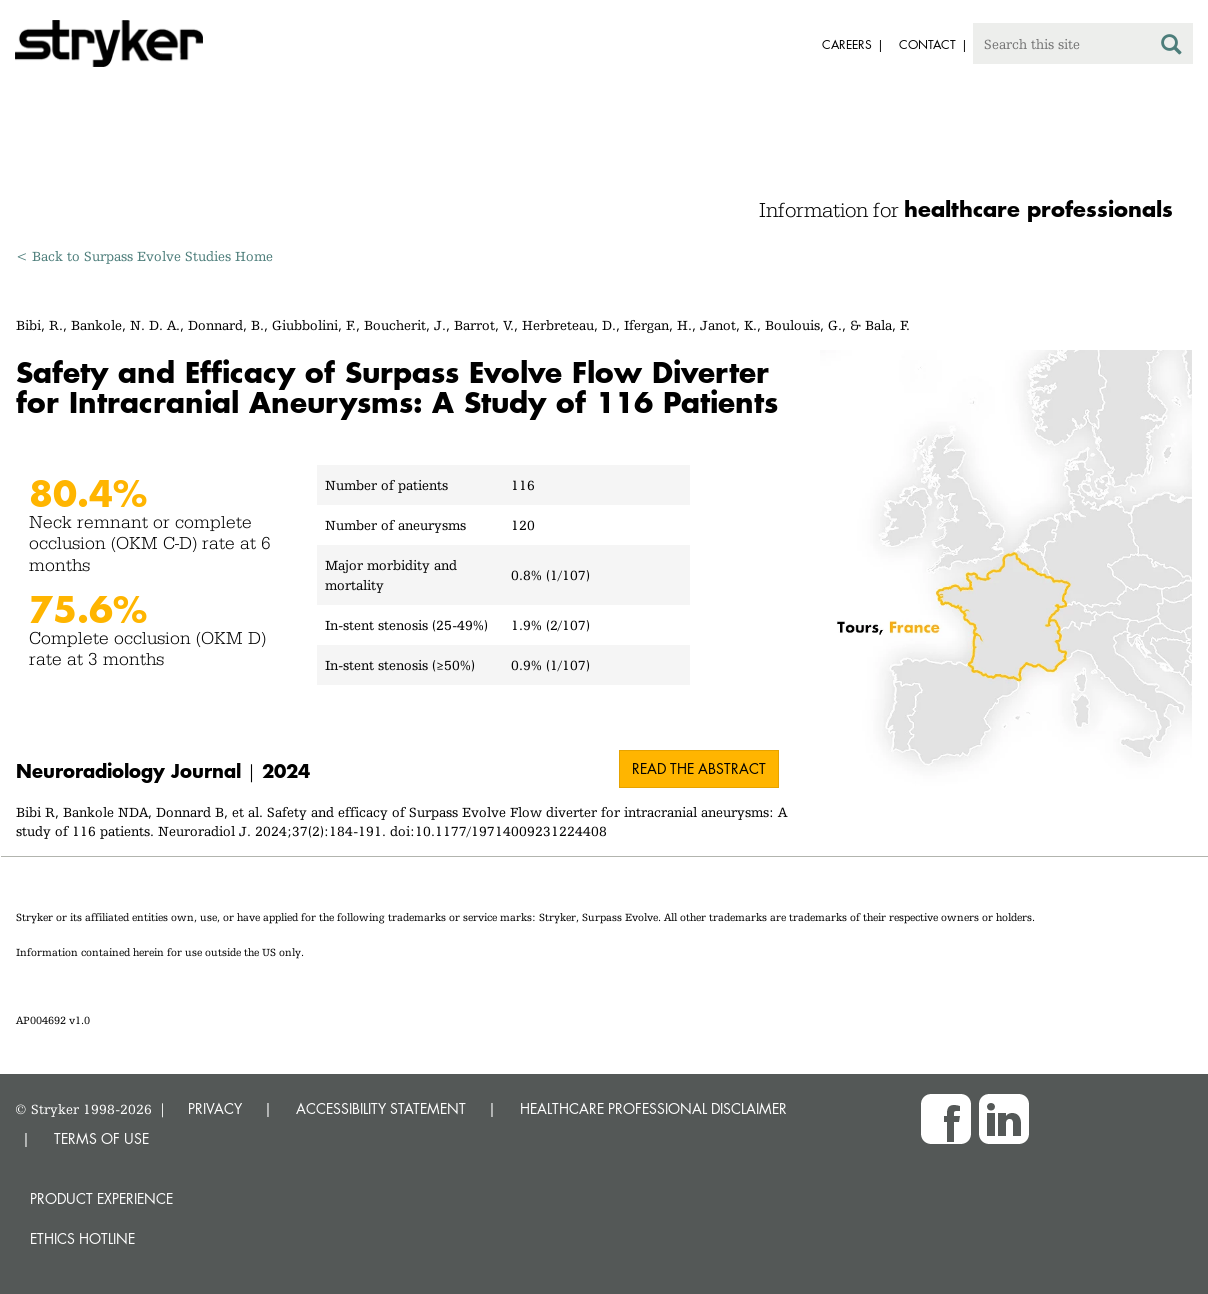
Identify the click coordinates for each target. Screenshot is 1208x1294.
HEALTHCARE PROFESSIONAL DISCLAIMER (653, 1108)
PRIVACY (215, 1108)
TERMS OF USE (101, 1138)
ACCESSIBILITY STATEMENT (381, 1108)
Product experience (101, 1198)
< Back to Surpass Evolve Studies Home (144, 256)
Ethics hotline (82, 1238)
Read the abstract (699, 768)
